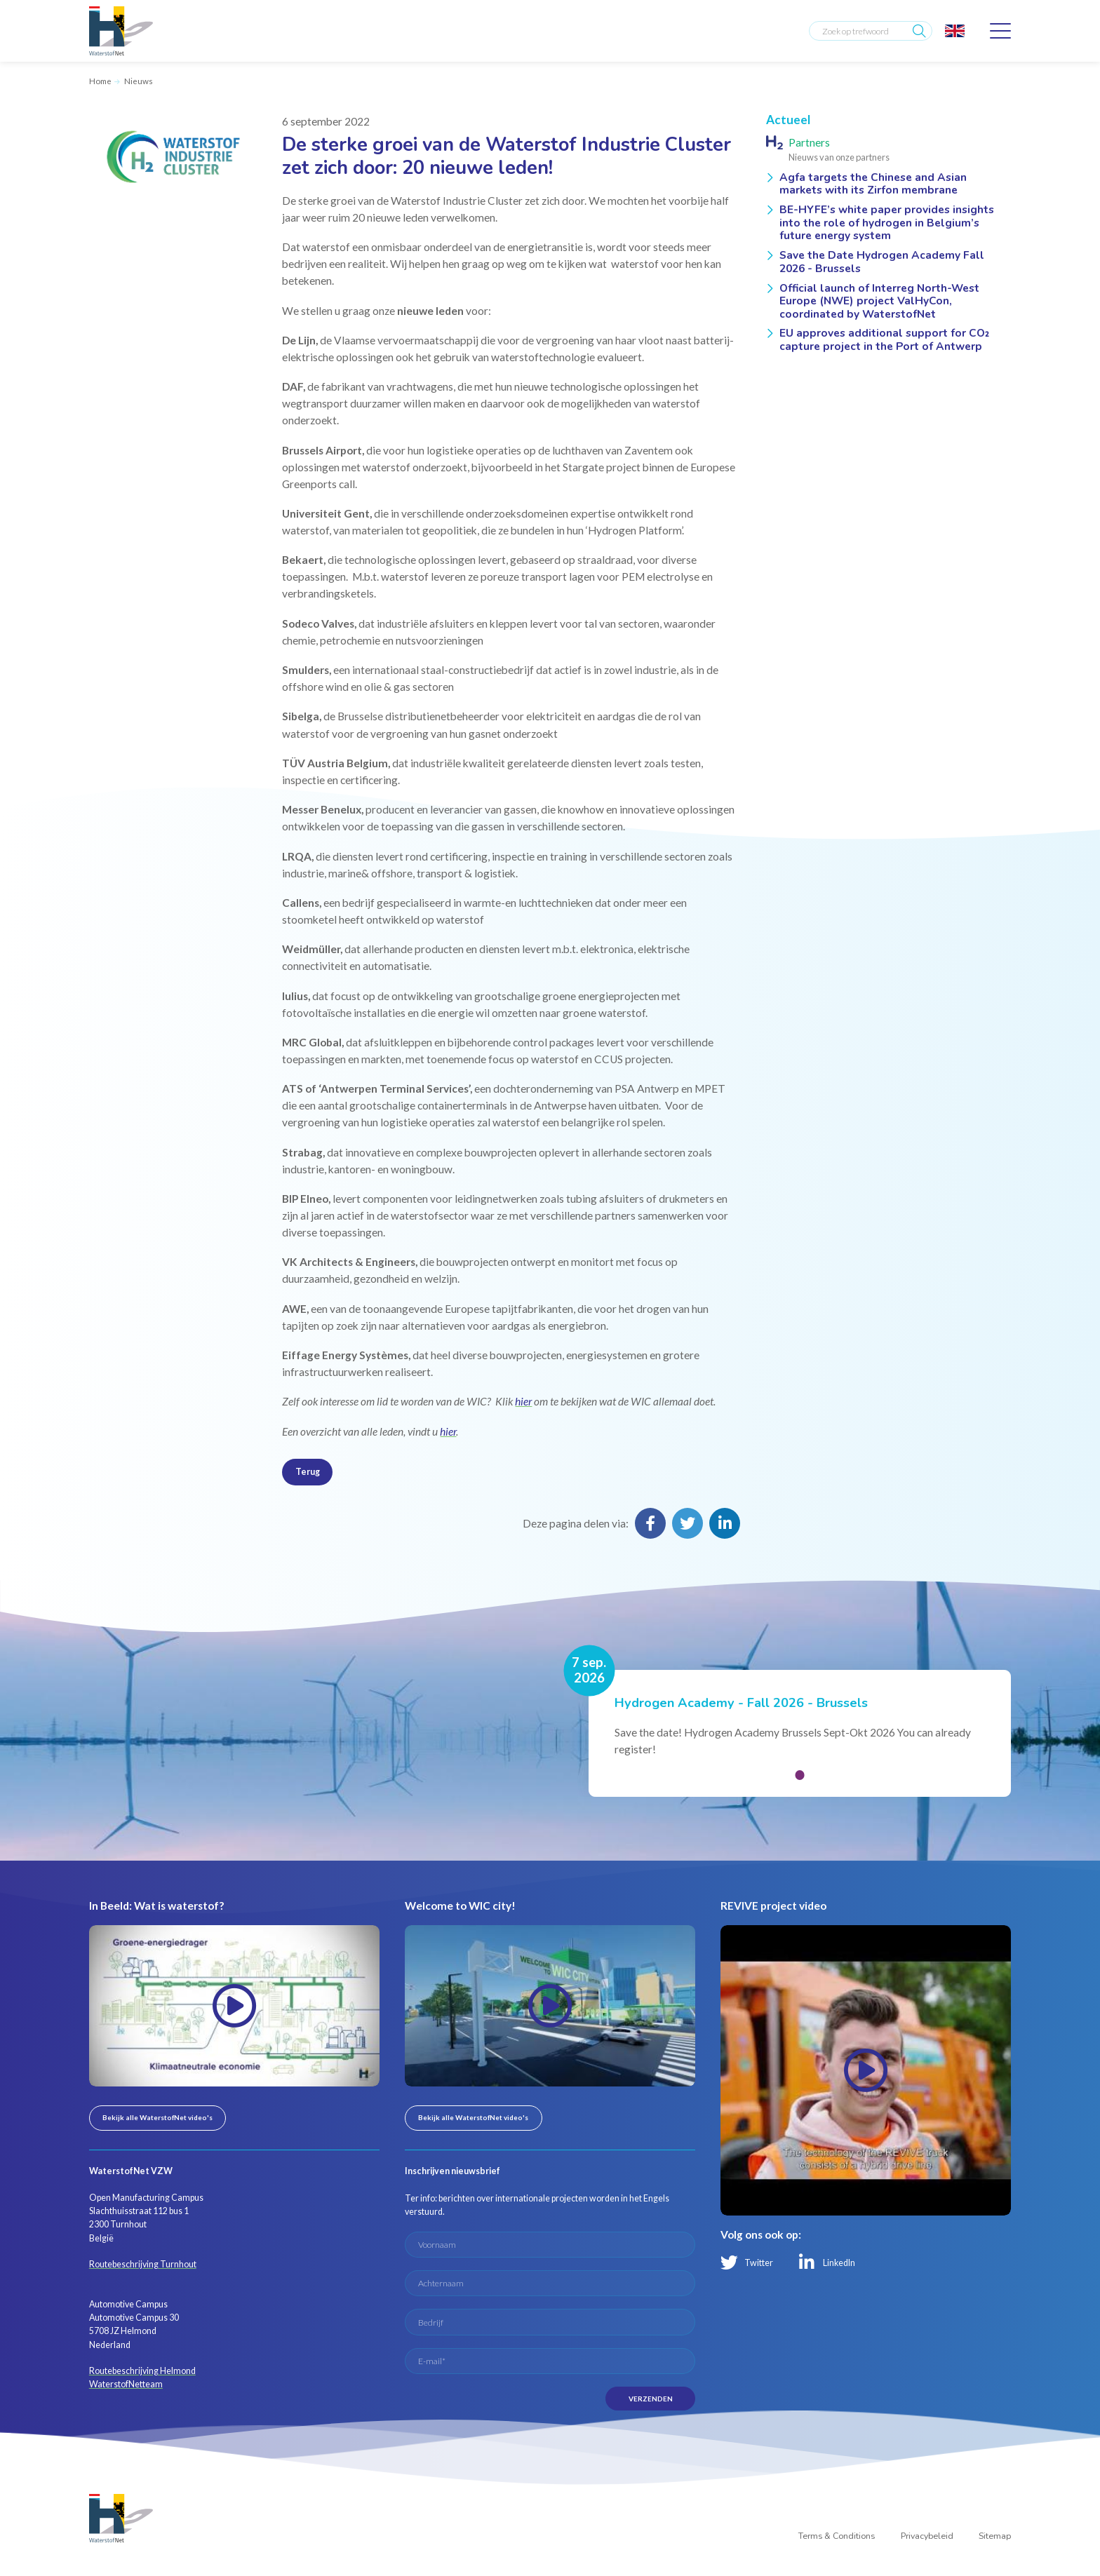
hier (523, 1401)
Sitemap (995, 2536)
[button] (800, 1775)
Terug (307, 1471)
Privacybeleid (927, 2536)
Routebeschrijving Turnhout (142, 2264)
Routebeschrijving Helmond (142, 2371)
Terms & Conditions (836, 2536)
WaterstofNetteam (126, 2384)
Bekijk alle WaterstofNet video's (157, 2117)
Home (100, 81)
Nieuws (138, 81)
